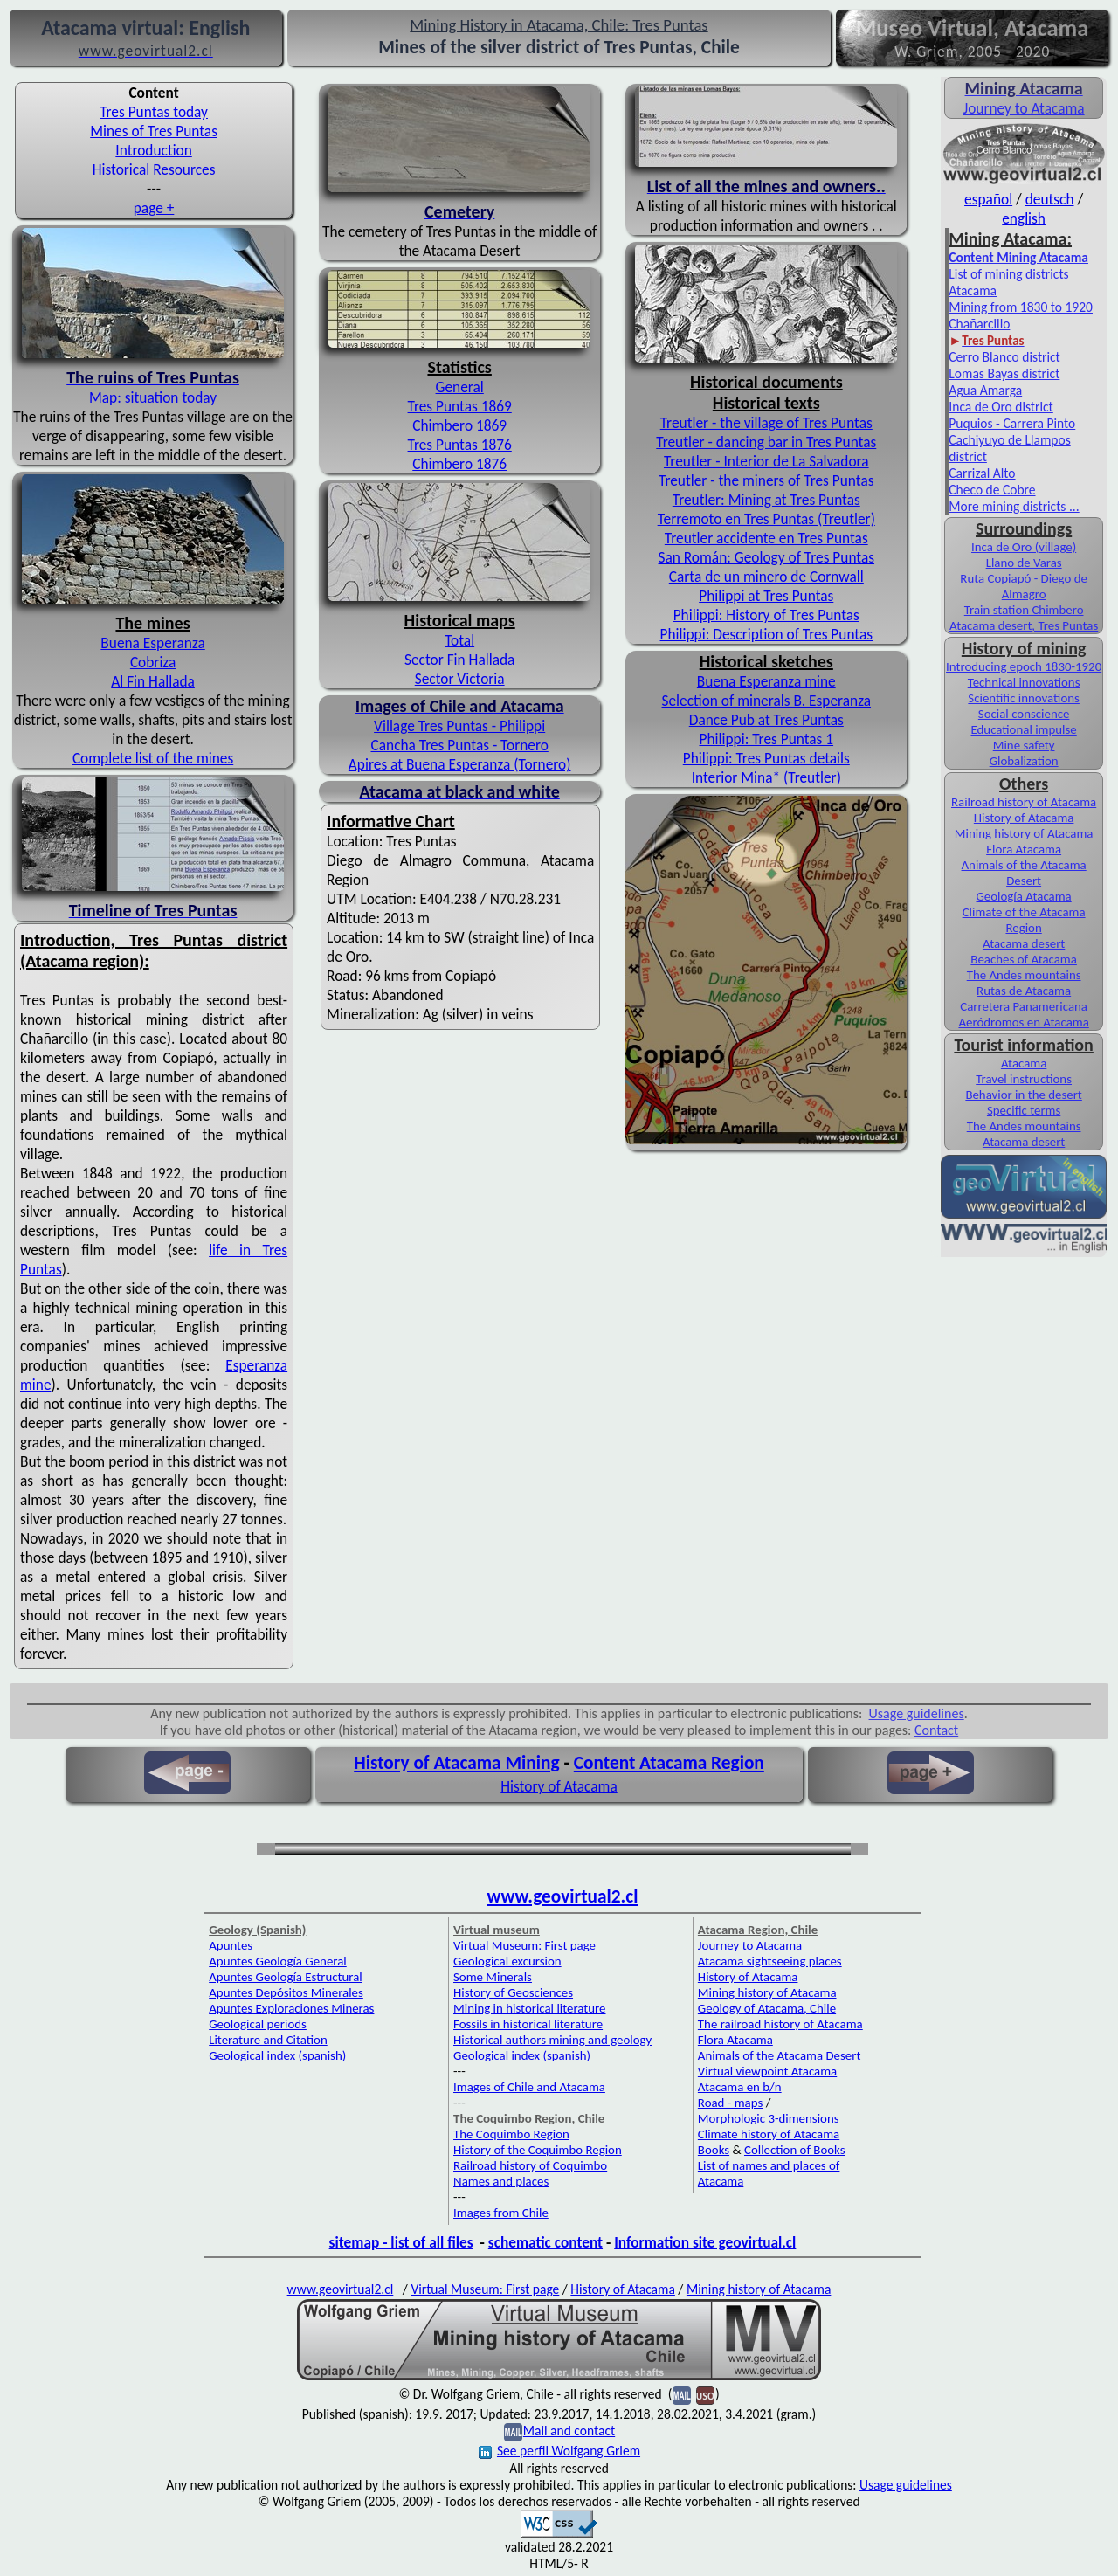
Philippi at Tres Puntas (766, 595)
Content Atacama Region (669, 1762)
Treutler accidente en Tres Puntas (766, 538)
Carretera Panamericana (1023, 1006)
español (988, 199)
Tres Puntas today (154, 111)
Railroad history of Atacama (1023, 802)
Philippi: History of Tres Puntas (766, 615)
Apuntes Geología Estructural (285, 1977)
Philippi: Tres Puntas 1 (766, 739)
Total (459, 640)
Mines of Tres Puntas (153, 131)
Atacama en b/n (740, 2087)
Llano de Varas (1024, 562)
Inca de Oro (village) (1023, 547)
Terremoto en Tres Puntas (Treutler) (766, 518)
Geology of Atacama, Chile (767, 2008)
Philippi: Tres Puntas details (766, 758)
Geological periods (258, 2024)
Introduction (153, 150)
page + (154, 208)
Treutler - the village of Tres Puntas (766, 422)
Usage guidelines (916, 1713)
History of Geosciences (513, 1992)
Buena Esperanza (152, 643)
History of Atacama (1024, 817)
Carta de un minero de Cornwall (766, 576)
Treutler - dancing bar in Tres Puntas (766, 442)
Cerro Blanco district (1004, 357)
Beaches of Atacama (1023, 959)
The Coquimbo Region (511, 2134)
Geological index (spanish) (277, 2055)
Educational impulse (1023, 729)
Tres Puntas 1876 (460, 444)
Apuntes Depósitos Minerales (286, 1992)
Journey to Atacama (1024, 108)
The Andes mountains (1024, 975)
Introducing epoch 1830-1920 (1023, 666)
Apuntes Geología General (278, 1961)
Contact (936, 1730)
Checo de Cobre (992, 489)
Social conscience (1024, 714)
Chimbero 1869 (459, 425)
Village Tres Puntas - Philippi (459, 726)
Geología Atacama (1023, 896)
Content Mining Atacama (1018, 257)
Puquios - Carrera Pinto (1012, 423)
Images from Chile (501, 2212)
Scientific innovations (1024, 698)
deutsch (1049, 199)
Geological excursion (507, 1961)
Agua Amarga (985, 390)
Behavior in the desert (1023, 1094)
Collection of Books (794, 2150)
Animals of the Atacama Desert (1024, 872)
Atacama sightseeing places (770, 1961)
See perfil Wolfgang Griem (559, 2450)
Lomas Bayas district (1004, 373)
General (460, 387)
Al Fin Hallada (153, 681)
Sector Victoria (460, 678)
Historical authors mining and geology (552, 2040)
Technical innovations (1024, 682)
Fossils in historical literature (528, 2024)
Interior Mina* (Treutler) (766, 777)
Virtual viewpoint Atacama (767, 2071)
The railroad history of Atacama (780, 2024)
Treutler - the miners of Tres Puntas (766, 480)
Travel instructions (1024, 1079)
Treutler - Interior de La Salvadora (766, 461)
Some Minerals (492, 1977)
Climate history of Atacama (768, 2134)
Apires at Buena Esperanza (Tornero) (460, 764)
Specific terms (1023, 1110)
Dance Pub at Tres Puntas (766, 719)
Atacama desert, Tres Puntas (1023, 625)
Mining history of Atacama (1024, 833)
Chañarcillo (979, 323)
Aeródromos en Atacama (1023, 1022)
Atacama (1023, 1063)
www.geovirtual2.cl (562, 1896)
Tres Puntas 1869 (460, 406)
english (1024, 218)
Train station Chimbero (1024, 610)
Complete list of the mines (152, 758)
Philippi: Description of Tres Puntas (766, 634)
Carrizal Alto (982, 473)
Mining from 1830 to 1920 (1021, 307)
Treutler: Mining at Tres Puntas (766, 499)
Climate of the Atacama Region (1024, 920)
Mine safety (1024, 745)
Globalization (1024, 761)
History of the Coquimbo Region (537, 2150)
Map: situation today (153, 397)
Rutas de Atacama (1024, 990)
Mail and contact (569, 2430)
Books (713, 2150)
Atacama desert (1024, 943)
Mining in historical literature (529, 2008)
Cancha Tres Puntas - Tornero (460, 745)
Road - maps (730, 2102)
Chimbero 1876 (459, 463)
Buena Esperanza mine (766, 681)
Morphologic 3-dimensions (768, 2118)
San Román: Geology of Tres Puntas (767, 557)
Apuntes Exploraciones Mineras (291, 2008)
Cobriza (153, 662)
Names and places (501, 2181)
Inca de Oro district (1000, 406)
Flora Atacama (1023, 849)
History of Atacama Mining (456, 1762)
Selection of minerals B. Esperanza (767, 700)
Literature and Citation (268, 2040)
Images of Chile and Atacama (529, 2087)
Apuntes (230, 1945)
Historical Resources (154, 169)
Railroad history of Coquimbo (530, 2165)
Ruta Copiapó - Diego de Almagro (1023, 586)
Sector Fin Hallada (459, 659)
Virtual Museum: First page (524, 1945)
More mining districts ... (1014, 506)
